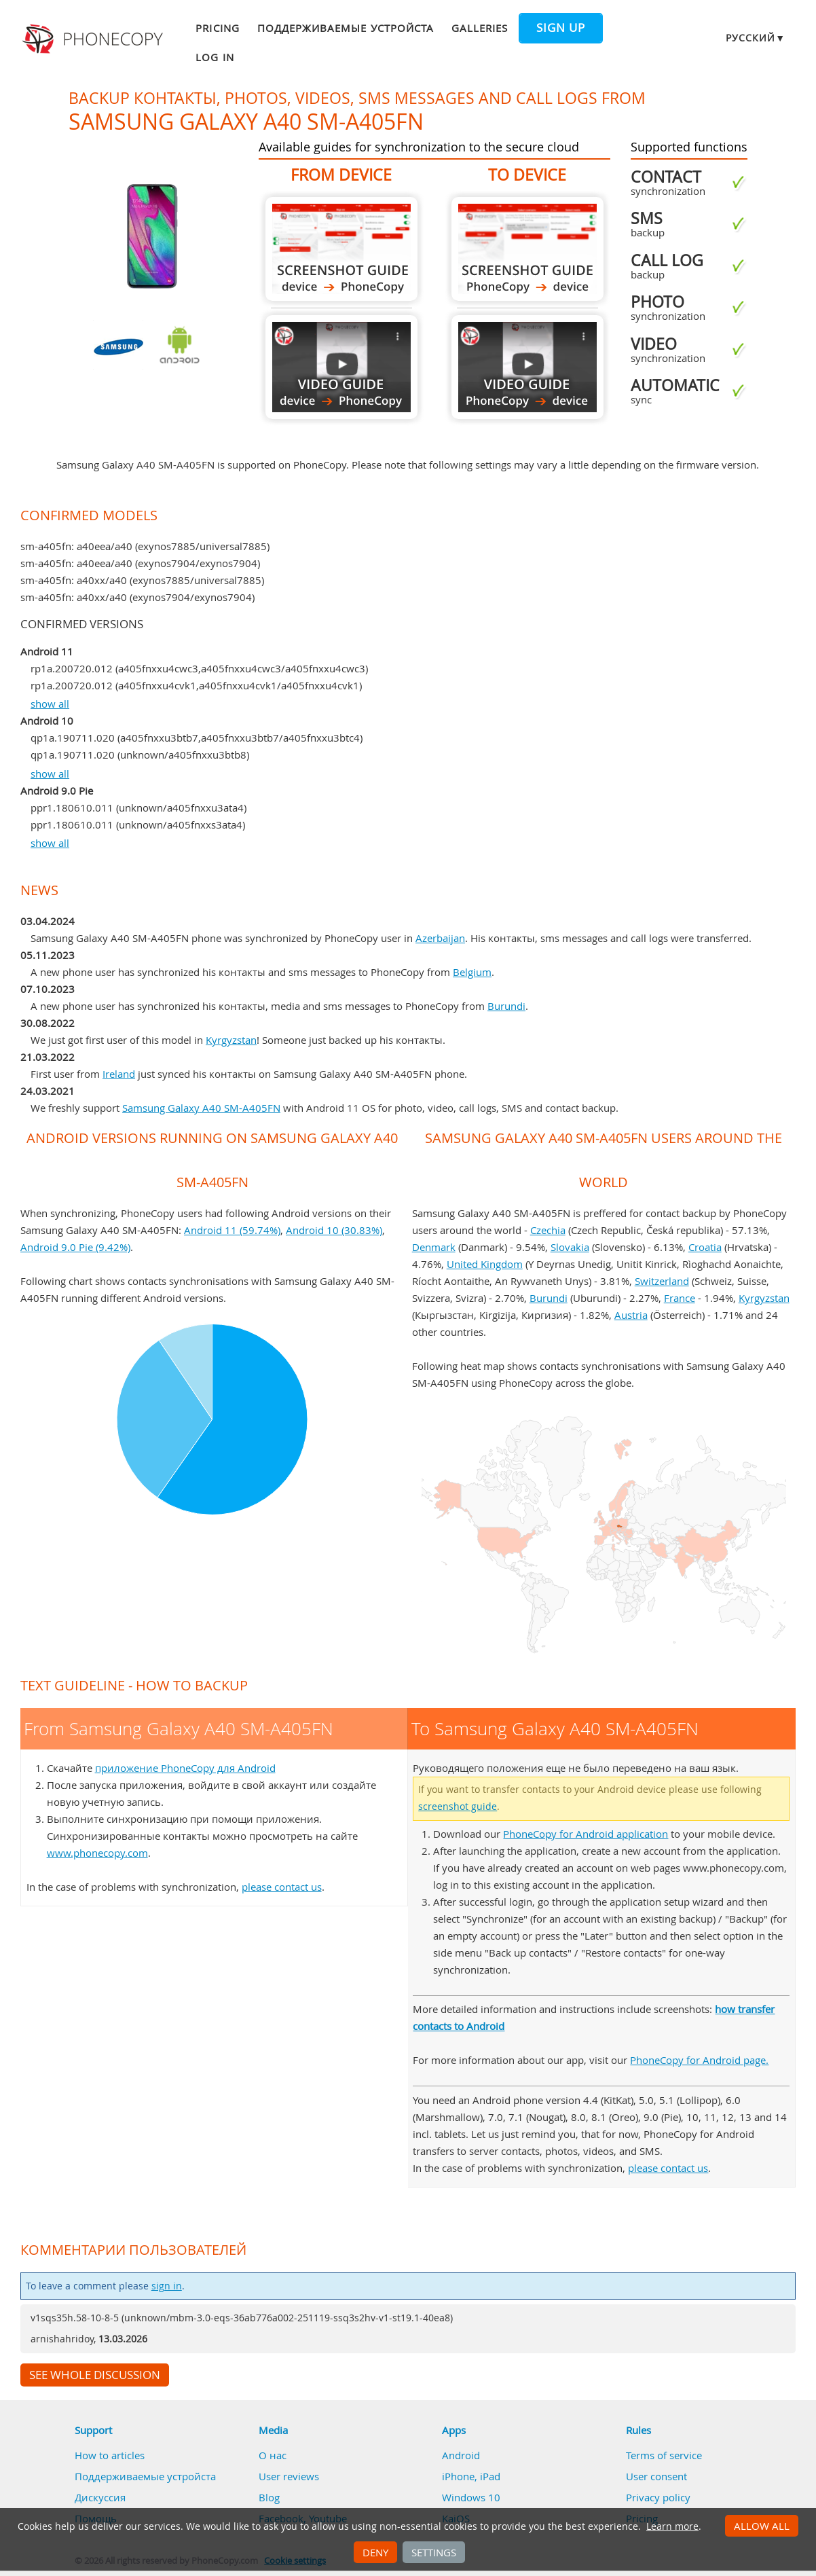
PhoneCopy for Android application (585, 1833)
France (679, 1298)
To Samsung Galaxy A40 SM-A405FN (527, 249)
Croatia (705, 1247)
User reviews (289, 2476)
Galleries (479, 28)
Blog (269, 2497)
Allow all (762, 2526)
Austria (631, 1315)
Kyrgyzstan (231, 1040)
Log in (215, 57)
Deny (375, 2552)
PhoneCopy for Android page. (699, 2060)
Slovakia (570, 1247)
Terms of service (664, 2455)
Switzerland (662, 1281)
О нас (272, 2455)
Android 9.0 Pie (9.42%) (75, 1247)
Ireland (119, 1074)
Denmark (434, 1247)
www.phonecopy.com (97, 1853)
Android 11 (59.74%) (232, 1230)
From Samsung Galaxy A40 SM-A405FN (341, 249)
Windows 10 (471, 2497)
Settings (433, 2552)
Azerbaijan (440, 938)
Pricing (217, 28)
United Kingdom (485, 1264)
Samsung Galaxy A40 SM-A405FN (201, 1107)
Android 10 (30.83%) (334, 1230)
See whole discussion (94, 2375)
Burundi (506, 1006)
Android (461, 2455)
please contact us (282, 1886)
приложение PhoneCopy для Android (185, 1768)
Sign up (560, 27)
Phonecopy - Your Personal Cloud (94, 39)
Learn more (672, 2526)
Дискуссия (100, 2497)
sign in (166, 2286)
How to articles (110, 2455)
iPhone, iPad (471, 2476)
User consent (656, 2476)
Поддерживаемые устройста (345, 28)
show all (50, 703)
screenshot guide (457, 1806)
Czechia (547, 1230)
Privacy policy (658, 2497)
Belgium (472, 972)
